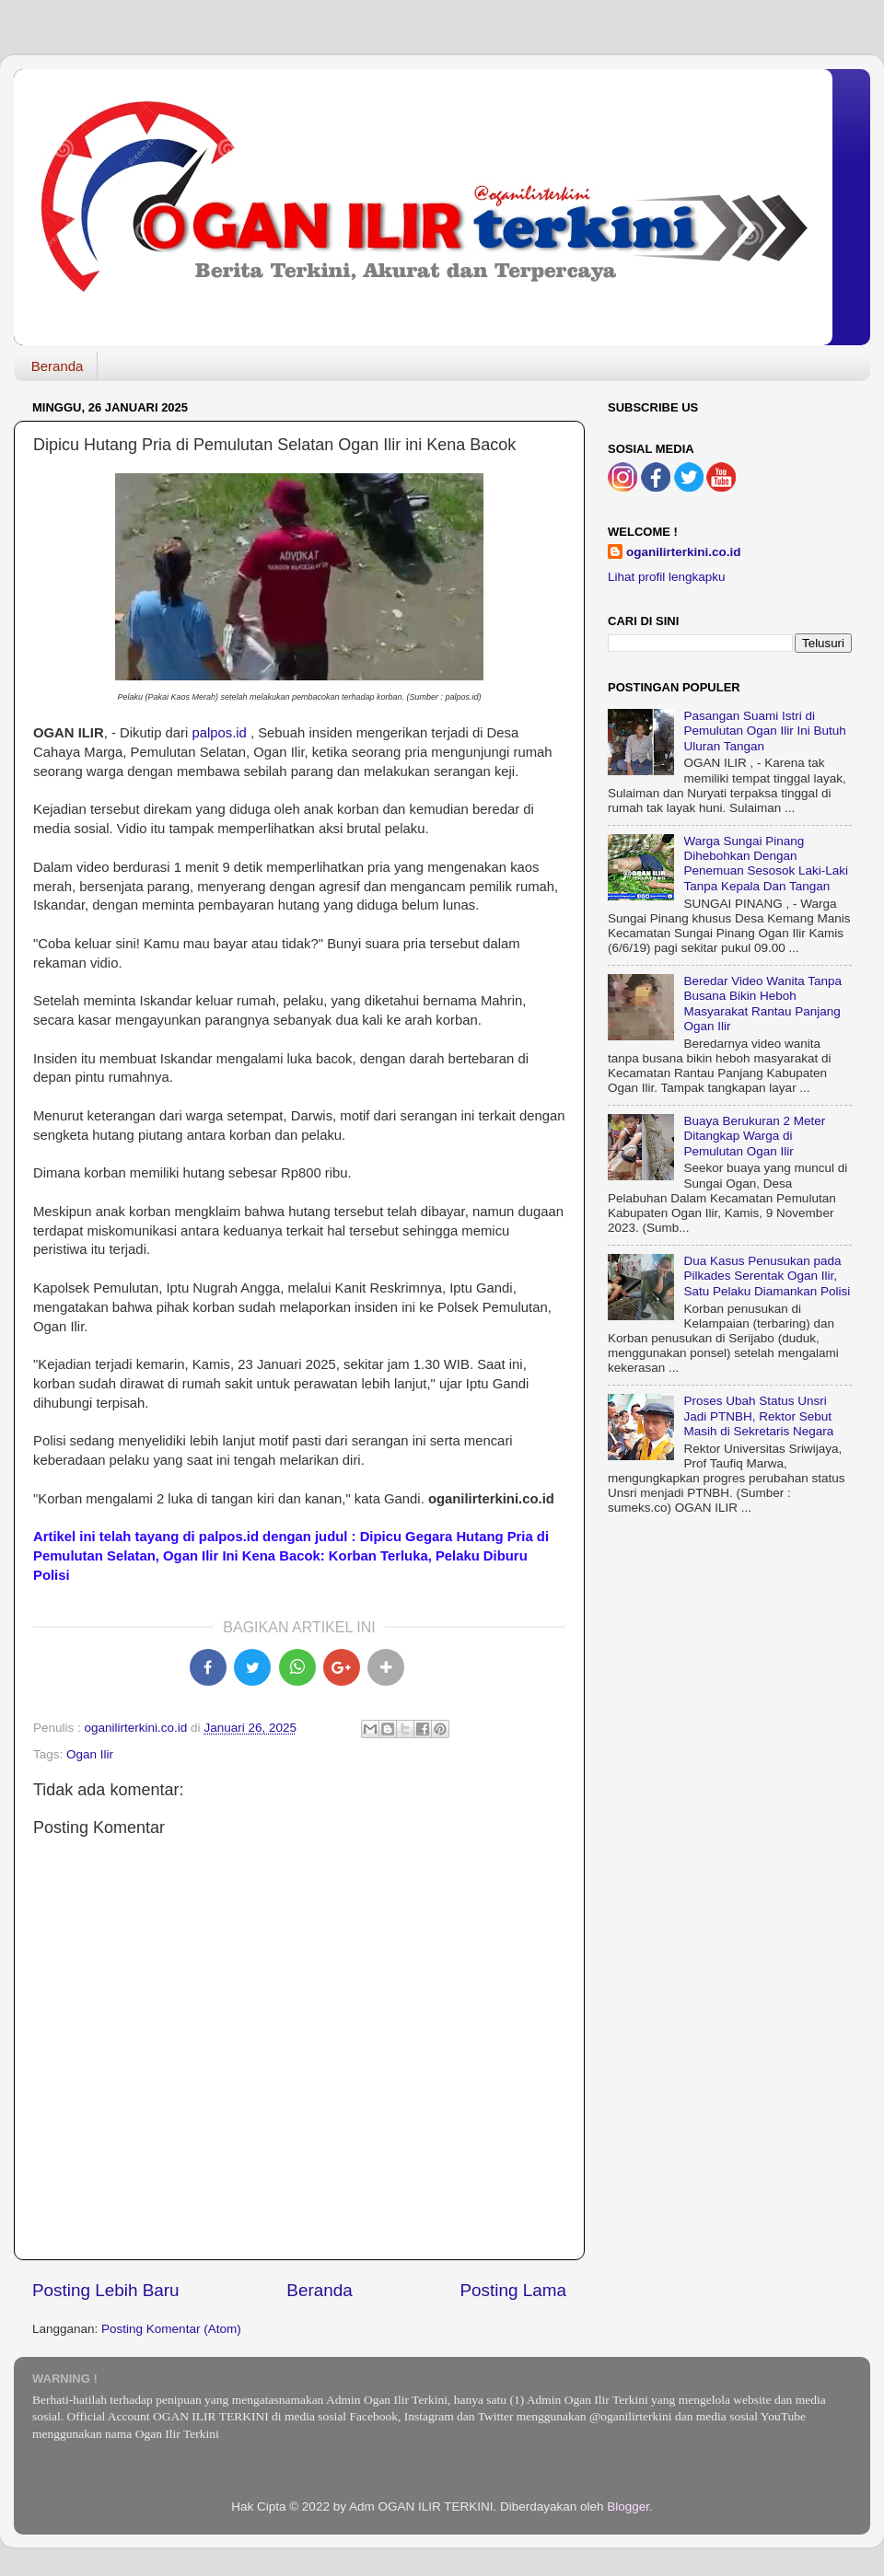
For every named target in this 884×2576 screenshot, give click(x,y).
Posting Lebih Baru (106, 2290)
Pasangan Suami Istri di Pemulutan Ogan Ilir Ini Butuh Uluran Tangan (764, 730)
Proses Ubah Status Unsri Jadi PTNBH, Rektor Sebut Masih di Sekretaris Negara (758, 1415)
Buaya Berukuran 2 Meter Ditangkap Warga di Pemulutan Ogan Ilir (754, 1135)
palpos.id (219, 732)
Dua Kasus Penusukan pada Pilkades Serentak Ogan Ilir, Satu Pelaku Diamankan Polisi (766, 1275)
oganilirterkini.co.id (683, 552)
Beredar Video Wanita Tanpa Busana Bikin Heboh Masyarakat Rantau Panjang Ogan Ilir (762, 1003)
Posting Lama (512, 2290)
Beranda (57, 366)
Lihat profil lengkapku (667, 577)
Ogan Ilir (89, 1754)
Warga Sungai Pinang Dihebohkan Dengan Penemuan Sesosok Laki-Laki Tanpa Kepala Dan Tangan (765, 863)
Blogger (628, 2506)
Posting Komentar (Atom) (171, 2329)
